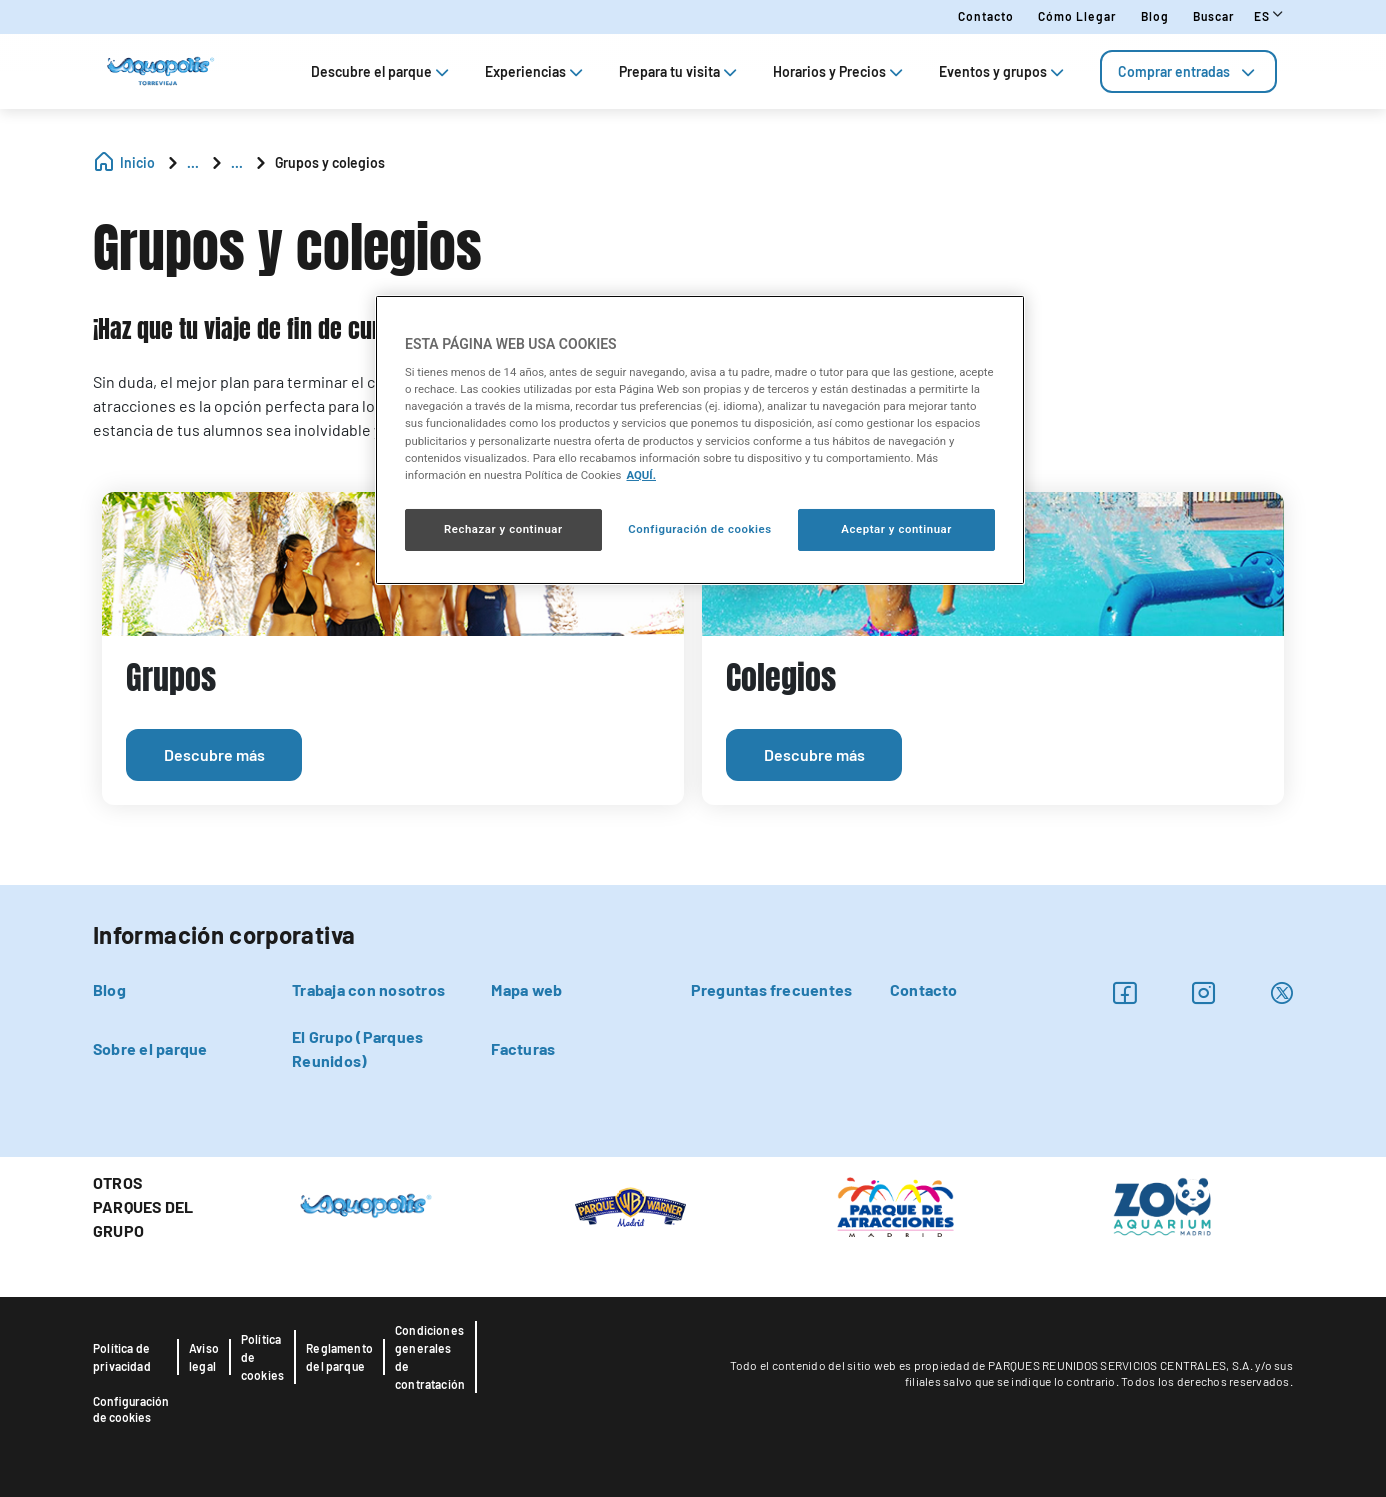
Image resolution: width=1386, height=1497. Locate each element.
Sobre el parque (150, 1048)
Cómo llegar (1077, 16)
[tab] (1188, 71)
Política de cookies (262, 1357)
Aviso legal (204, 1357)
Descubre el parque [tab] (382, 71)
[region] (700, 440)
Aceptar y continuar (896, 529)
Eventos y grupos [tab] (1003, 71)
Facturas (523, 1048)
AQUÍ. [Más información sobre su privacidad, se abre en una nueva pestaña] (641, 475)
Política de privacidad (122, 1357)
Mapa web (526, 989)
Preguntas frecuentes (772, 989)
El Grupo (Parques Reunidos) (357, 1048)
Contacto (986, 16)
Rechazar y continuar (503, 529)
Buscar (1214, 16)
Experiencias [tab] (536, 71)
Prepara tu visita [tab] (680, 71)
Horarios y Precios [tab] (840, 71)
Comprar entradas (1188, 71)
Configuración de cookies (131, 1409)
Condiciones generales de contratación (430, 1357)
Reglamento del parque (339, 1357)
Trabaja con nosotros (368, 989)
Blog (1155, 16)
